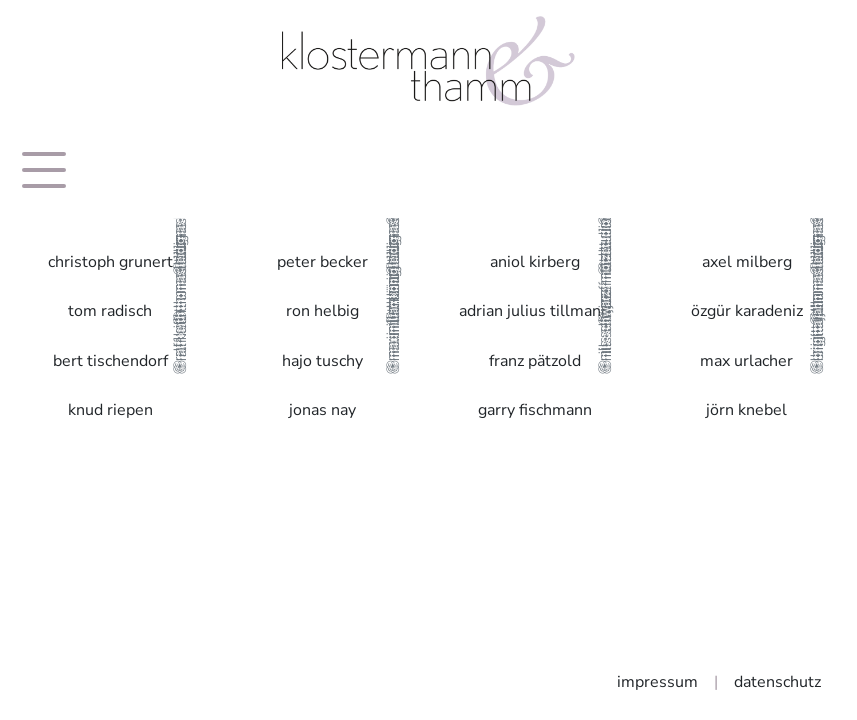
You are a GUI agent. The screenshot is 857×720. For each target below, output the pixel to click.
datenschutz (777, 682)
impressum (657, 682)
